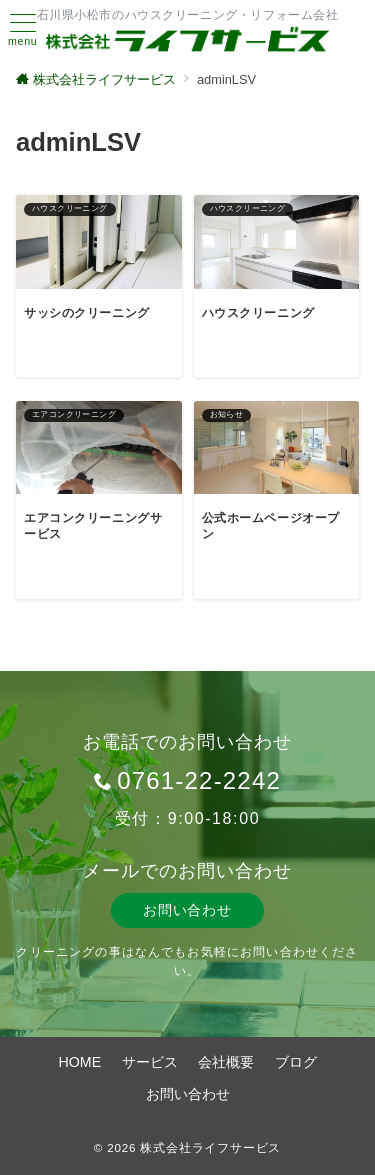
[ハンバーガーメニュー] (23, 30)
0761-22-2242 (199, 780)
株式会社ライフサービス (210, 1147)
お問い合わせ (187, 910)
